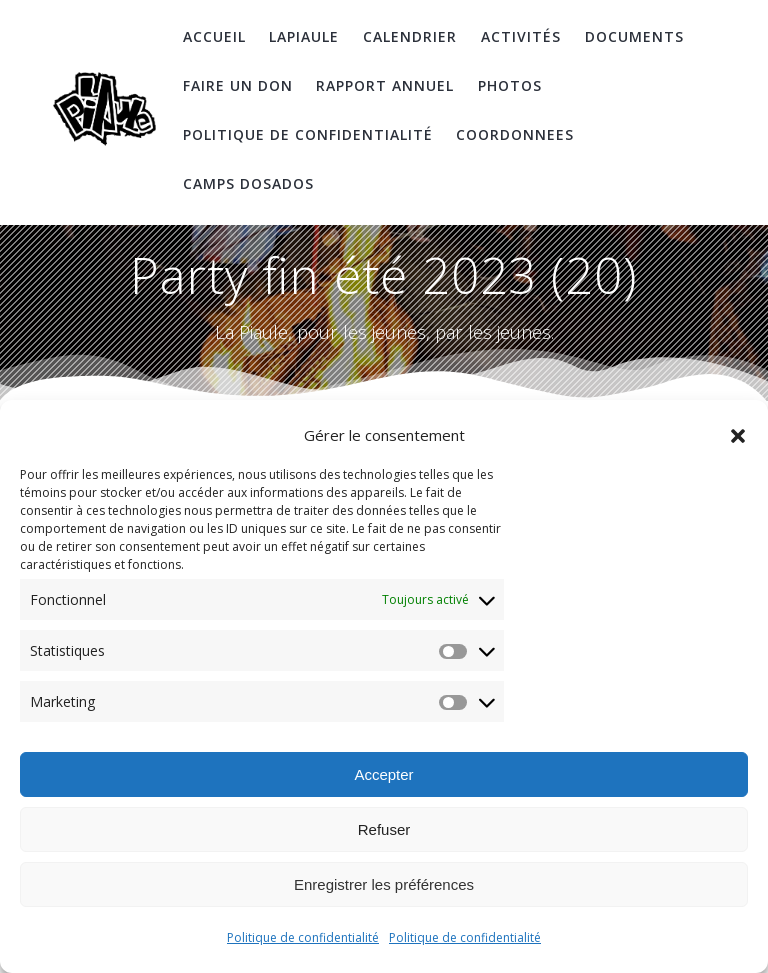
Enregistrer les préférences (384, 884)
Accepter (383, 774)
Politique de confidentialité (303, 937)
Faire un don (238, 85)
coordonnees (515, 134)
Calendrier (410, 36)
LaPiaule (304, 36)
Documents (634, 36)
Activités (521, 36)
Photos (510, 85)
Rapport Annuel (385, 85)
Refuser (384, 829)
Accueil (214, 36)
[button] (738, 436)
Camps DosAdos (248, 183)
